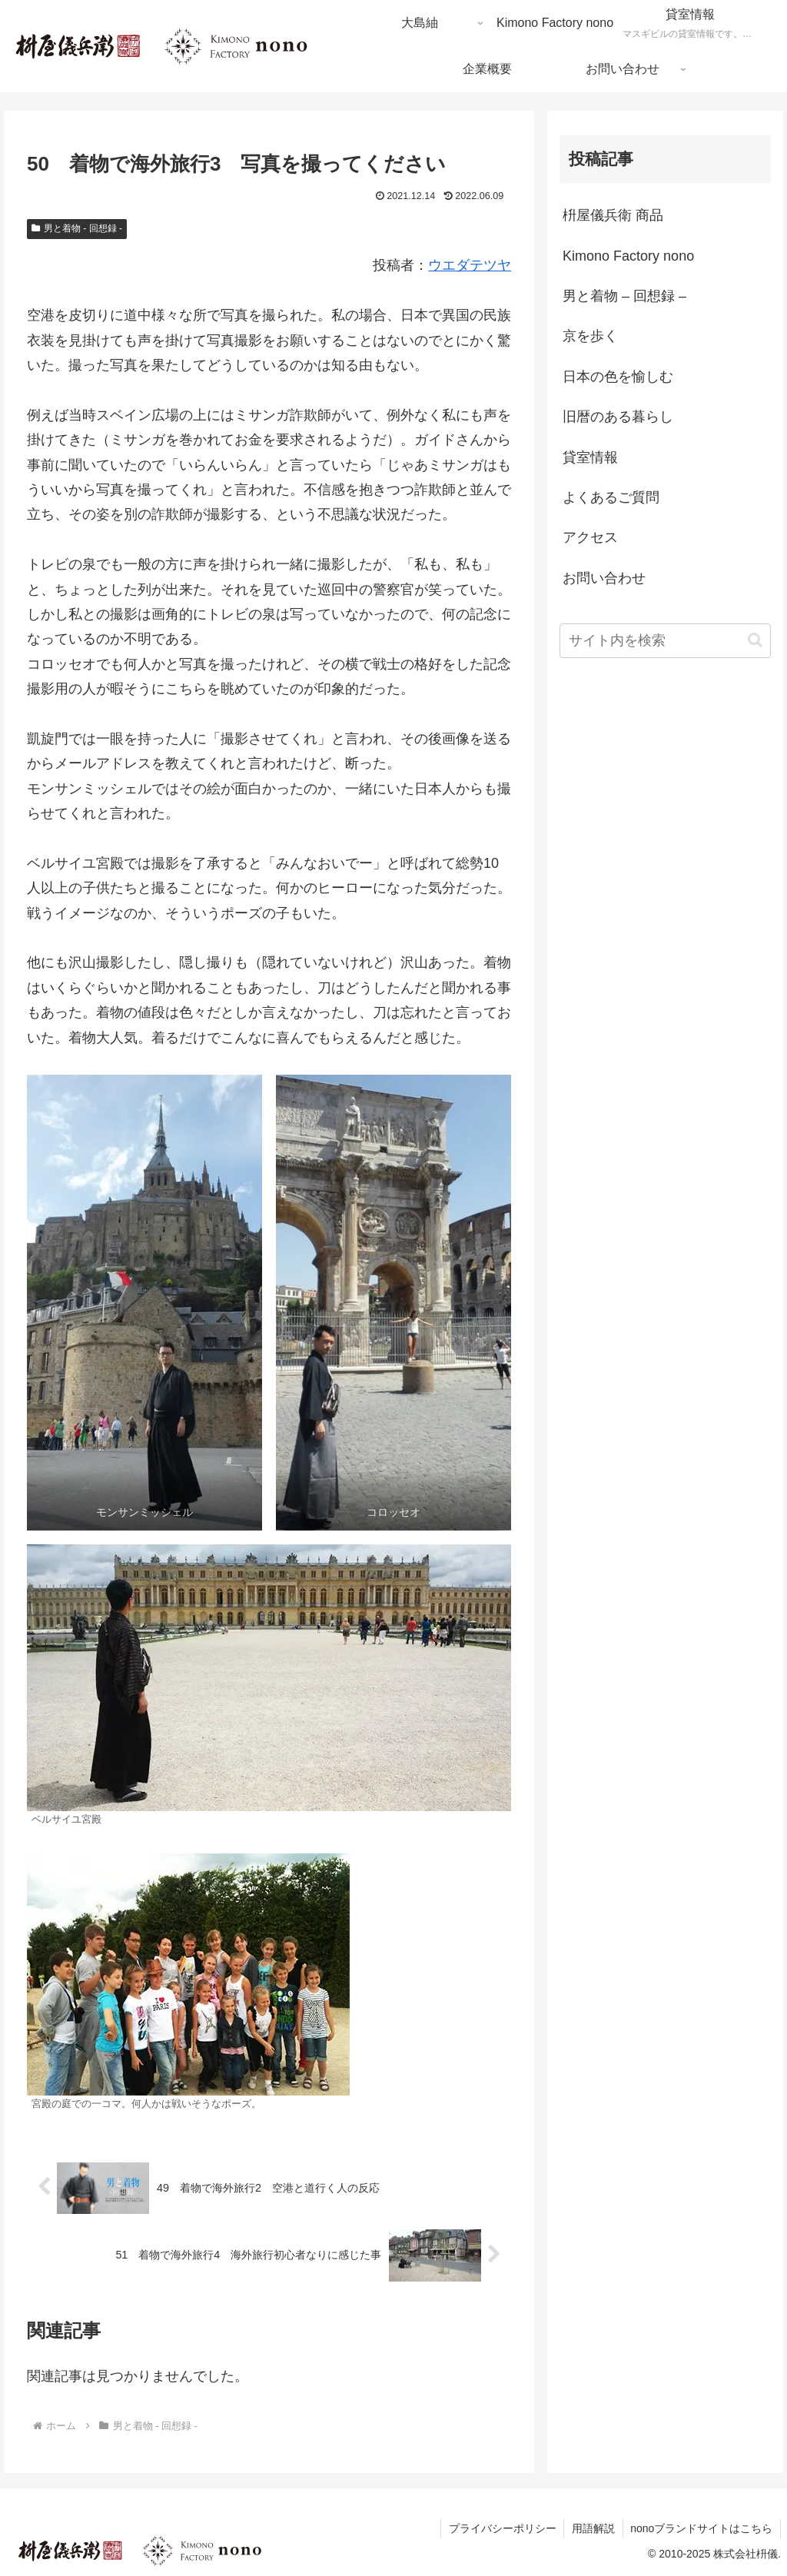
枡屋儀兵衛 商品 (613, 215)
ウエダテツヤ (469, 265)
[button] (755, 640)
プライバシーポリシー (501, 2528)
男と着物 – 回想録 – (624, 296)
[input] (665, 640)
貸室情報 (590, 457)
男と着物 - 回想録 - (77, 228)
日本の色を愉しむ (618, 376)
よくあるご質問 (611, 497)
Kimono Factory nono (628, 256)
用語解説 (592, 2528)
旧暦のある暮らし (618, 416)
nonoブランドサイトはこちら (701, 2528)
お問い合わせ (604, 578)
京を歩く (590, 336)
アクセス (590, 537)
